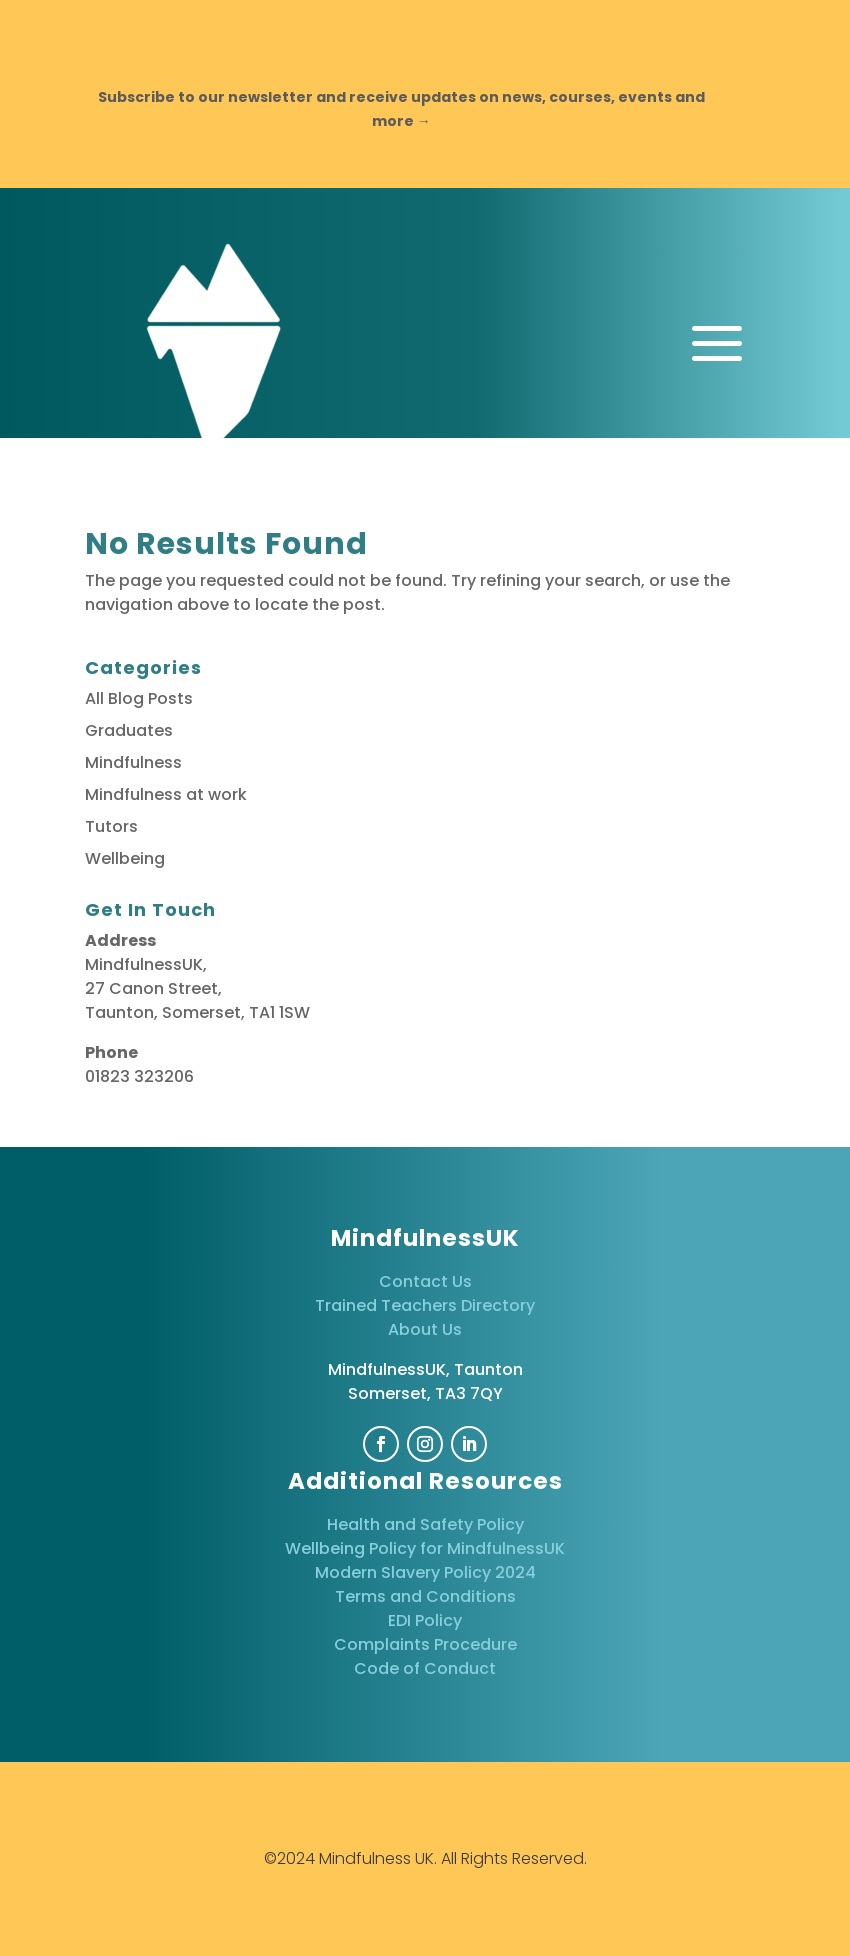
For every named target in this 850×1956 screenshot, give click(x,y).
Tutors (111, 826)
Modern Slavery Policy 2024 (425, 1572)
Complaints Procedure (425, 1644)
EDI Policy (425, 1620)
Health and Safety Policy (425, 1524)
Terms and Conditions (425, 1596)
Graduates (129, 730)
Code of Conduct (425, 1668)
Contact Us (425, 1281)
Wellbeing (125, 858)
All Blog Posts (139, 698)
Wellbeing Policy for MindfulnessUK (425, 1548)
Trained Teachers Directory (425, 1305)
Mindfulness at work (166, 794)
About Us (425, 1329)
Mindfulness (133, 762)
